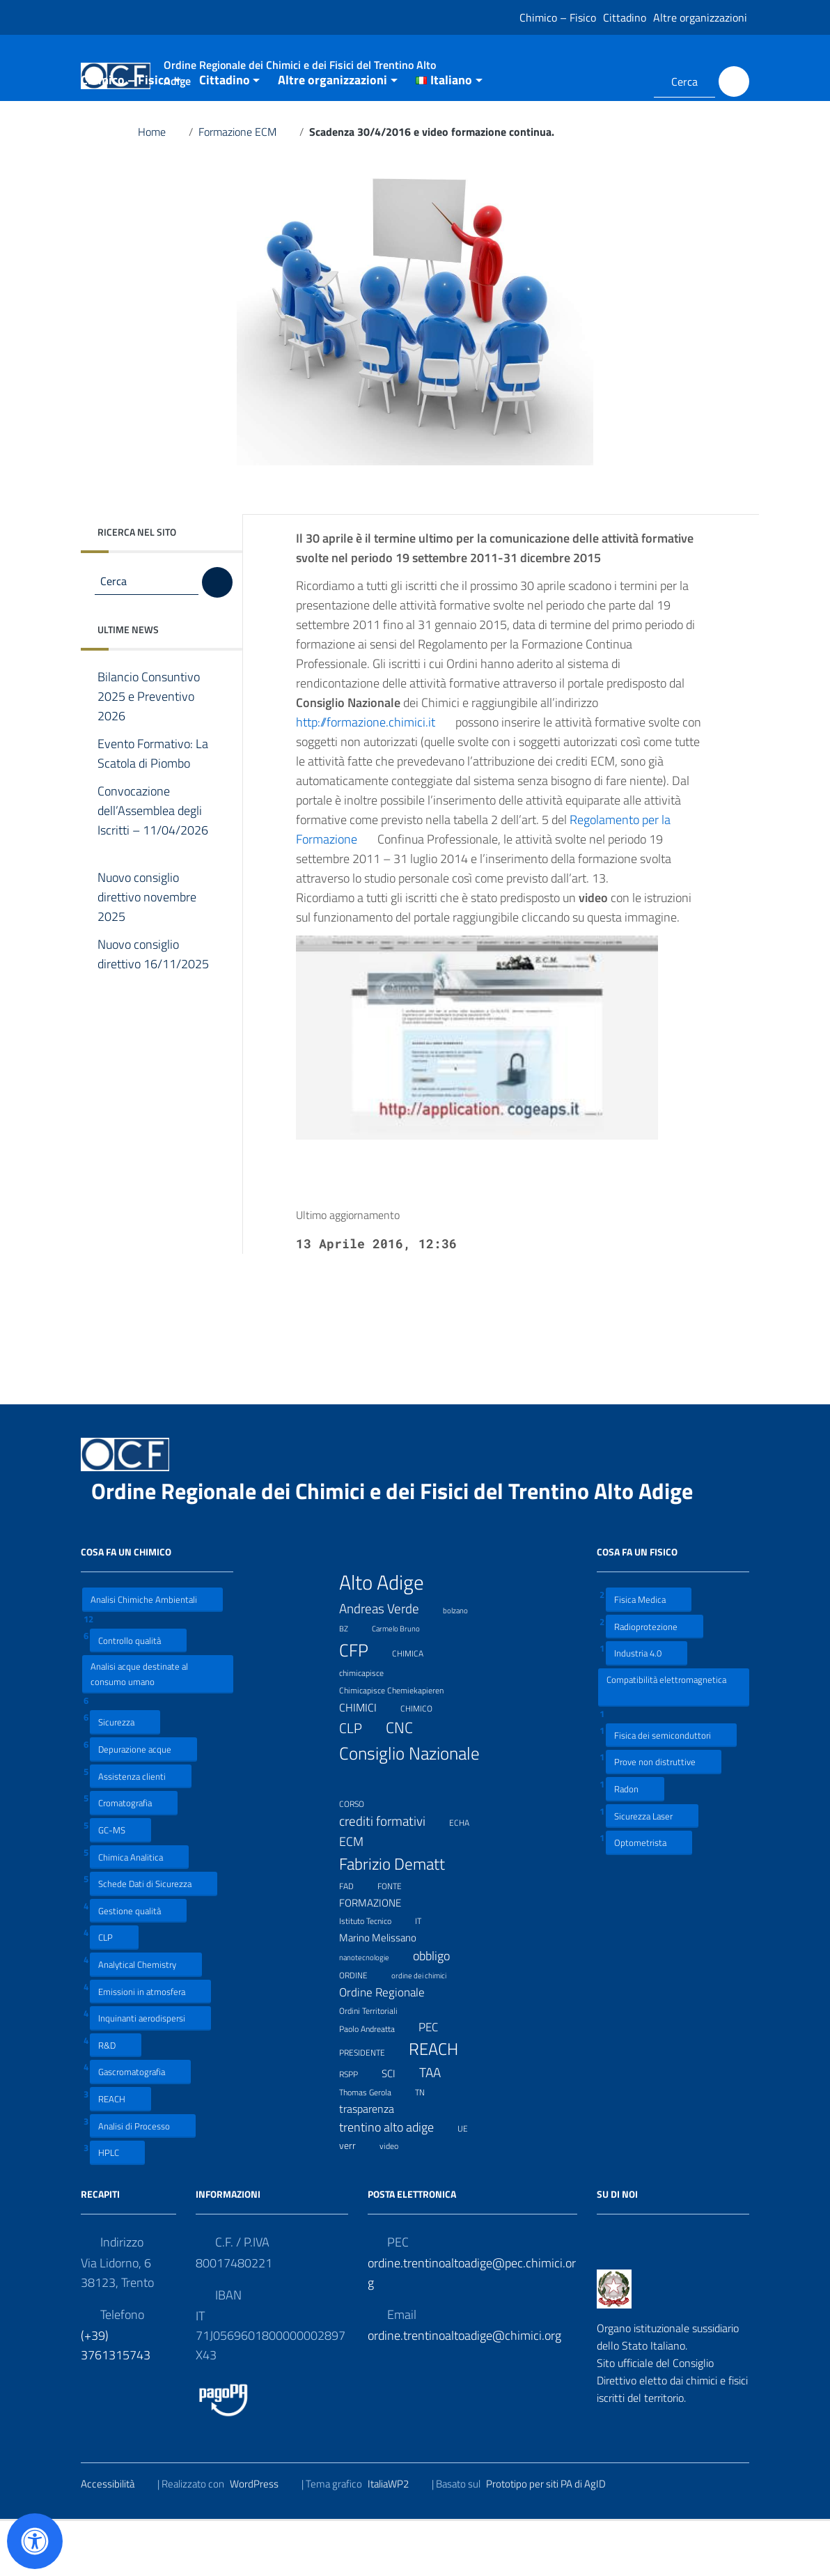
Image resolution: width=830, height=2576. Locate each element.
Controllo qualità (138, 1694)
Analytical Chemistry (146, 2019)
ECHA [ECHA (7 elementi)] (468, 1876)
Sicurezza (125, 1776)
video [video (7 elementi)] (397, 2199)
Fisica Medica (648, 1654)
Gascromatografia (140, 2126)
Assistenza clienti (140, 1830)
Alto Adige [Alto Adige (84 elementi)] (390, 1637)
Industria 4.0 (646, 1707)
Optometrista (649, 1897)
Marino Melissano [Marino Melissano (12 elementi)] (386, 1992)
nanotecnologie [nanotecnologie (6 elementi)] (373, 2010)
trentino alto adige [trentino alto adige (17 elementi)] (395, 2181)
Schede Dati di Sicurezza (153, 1938)
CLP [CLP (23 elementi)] (359, 1783)
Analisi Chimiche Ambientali (152, 1654)
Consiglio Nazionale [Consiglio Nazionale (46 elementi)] (409, 1819)
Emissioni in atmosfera (150, 2045)
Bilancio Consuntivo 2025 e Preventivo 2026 (148, 751)
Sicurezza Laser (652, 1870)
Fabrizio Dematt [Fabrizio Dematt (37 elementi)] (400, 1918)
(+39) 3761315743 (115, 2399)
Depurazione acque (143, 1804)
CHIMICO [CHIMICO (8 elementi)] (425, 1762)
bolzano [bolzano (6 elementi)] (464, 1663)
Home (160, 186)
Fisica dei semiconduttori (671, 1789)
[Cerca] (734, 81)
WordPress (263, 2538)
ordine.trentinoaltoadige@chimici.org (464, 2389)
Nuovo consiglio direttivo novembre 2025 (146, 952)
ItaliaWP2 (397, 2538)
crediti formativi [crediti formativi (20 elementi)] (391, 1876)
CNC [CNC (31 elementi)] (408, 1782)
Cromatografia (133, 1857)
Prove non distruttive (663, 1816)
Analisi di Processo (142, 2180)
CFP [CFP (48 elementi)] (362, 1704)
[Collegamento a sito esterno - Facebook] (606, 81)
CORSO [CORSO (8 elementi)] (360, 1857)
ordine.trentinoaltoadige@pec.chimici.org (472, 2327)
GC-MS (120, 1884)
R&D (115, 2099)
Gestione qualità (138, 1964)
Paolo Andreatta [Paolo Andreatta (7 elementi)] (375, 2081)
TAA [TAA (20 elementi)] (438, 2126)
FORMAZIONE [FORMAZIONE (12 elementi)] (378, 1957)
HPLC (117, 2207)
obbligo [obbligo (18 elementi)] (440, 2010)
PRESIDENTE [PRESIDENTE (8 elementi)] (370, 2105)
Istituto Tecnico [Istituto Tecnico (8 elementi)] (374, 1975)
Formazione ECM (246, 186)
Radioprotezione (654, 1680)
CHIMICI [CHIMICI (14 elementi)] (366, 1761)
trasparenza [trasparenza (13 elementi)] (375, 2163)
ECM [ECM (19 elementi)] (360, 1896)
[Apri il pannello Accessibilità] (35, 2541)
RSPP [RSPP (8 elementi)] (357, 2128)
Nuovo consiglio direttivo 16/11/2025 (153, 1019)
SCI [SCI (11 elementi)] (397, 2128)
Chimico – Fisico (557, 17)
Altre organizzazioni (700, 17)
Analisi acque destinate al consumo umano (139, 1729)
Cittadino (624, 17)
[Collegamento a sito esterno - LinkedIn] (626, 81)
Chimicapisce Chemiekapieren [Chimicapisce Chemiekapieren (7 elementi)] (400, 1744)
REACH (120, 2153)
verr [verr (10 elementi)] (356, 2200)
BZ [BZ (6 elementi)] (352, 1682)
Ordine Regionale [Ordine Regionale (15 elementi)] (390, 2046)
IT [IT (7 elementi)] (427, 1974)
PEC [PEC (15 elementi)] (436, 2081)
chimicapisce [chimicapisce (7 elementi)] (370, 1726)
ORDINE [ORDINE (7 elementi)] (362, 2028)
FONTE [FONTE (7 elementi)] (398, 1939)
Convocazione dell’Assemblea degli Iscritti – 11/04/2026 (152, 876)
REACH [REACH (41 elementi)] (442, 2103)
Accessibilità (116, 2538)
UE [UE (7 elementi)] (471, 2181)
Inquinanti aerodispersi (150, 2072)
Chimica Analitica (139, 1911)
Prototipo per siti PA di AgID (554, 2538)
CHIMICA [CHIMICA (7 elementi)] (416, 1707)
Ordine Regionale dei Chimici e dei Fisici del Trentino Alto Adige (403, 1545)
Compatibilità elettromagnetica (666, 1741)
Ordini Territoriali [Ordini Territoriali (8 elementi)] (377, 2064)
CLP (114, 1992)
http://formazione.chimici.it (374, 777)
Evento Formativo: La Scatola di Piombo (154, 808)
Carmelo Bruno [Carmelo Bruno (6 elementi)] (404, 1682)
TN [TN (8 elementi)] (428, 2146)
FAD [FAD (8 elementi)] (355, 1940)
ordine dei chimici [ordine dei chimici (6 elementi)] (427, 2028)
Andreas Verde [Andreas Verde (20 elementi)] (388, 1663)
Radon (635, 1843)
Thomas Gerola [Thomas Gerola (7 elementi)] (374, 2146)
